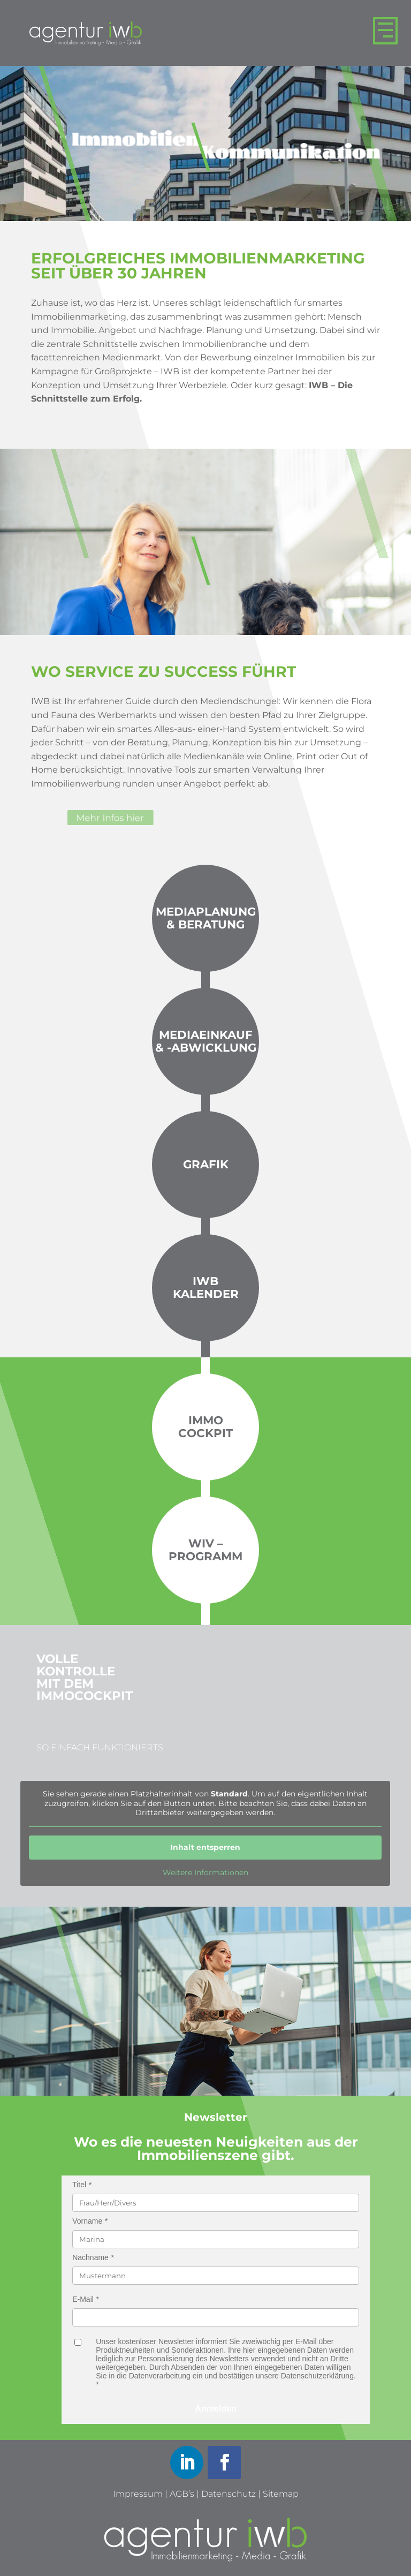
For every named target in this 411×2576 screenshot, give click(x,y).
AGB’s (182, 2494)
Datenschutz (228, 2494)
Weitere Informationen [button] (205, 1872)
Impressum (138, 2494)
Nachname (90, 2257)
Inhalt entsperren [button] (206, 1847)
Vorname (87, 2221)
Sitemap (281, 2494)
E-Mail (83, 2299)
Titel (79, 2184)
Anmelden (216, 2408)
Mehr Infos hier (142, 817)
